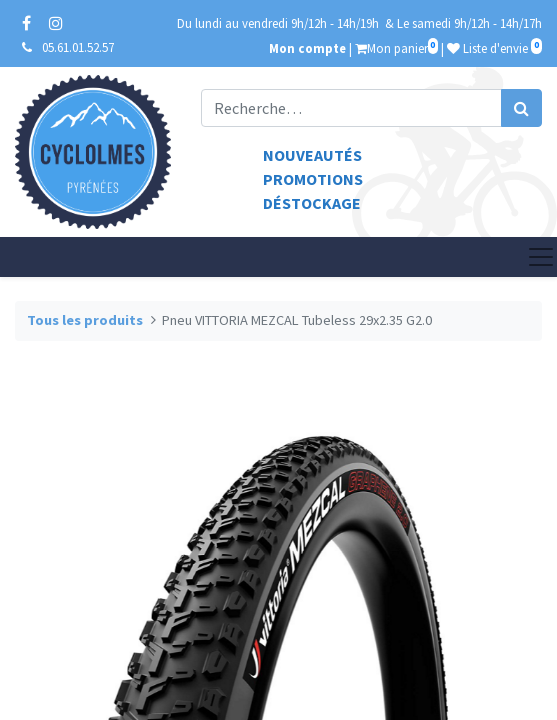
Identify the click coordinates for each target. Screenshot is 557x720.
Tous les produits (85, 320)
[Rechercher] (521, 108)
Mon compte (307, 48)
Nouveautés (312, 155)
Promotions (313, 179)
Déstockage (312, 203)
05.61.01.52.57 (78, 47)
